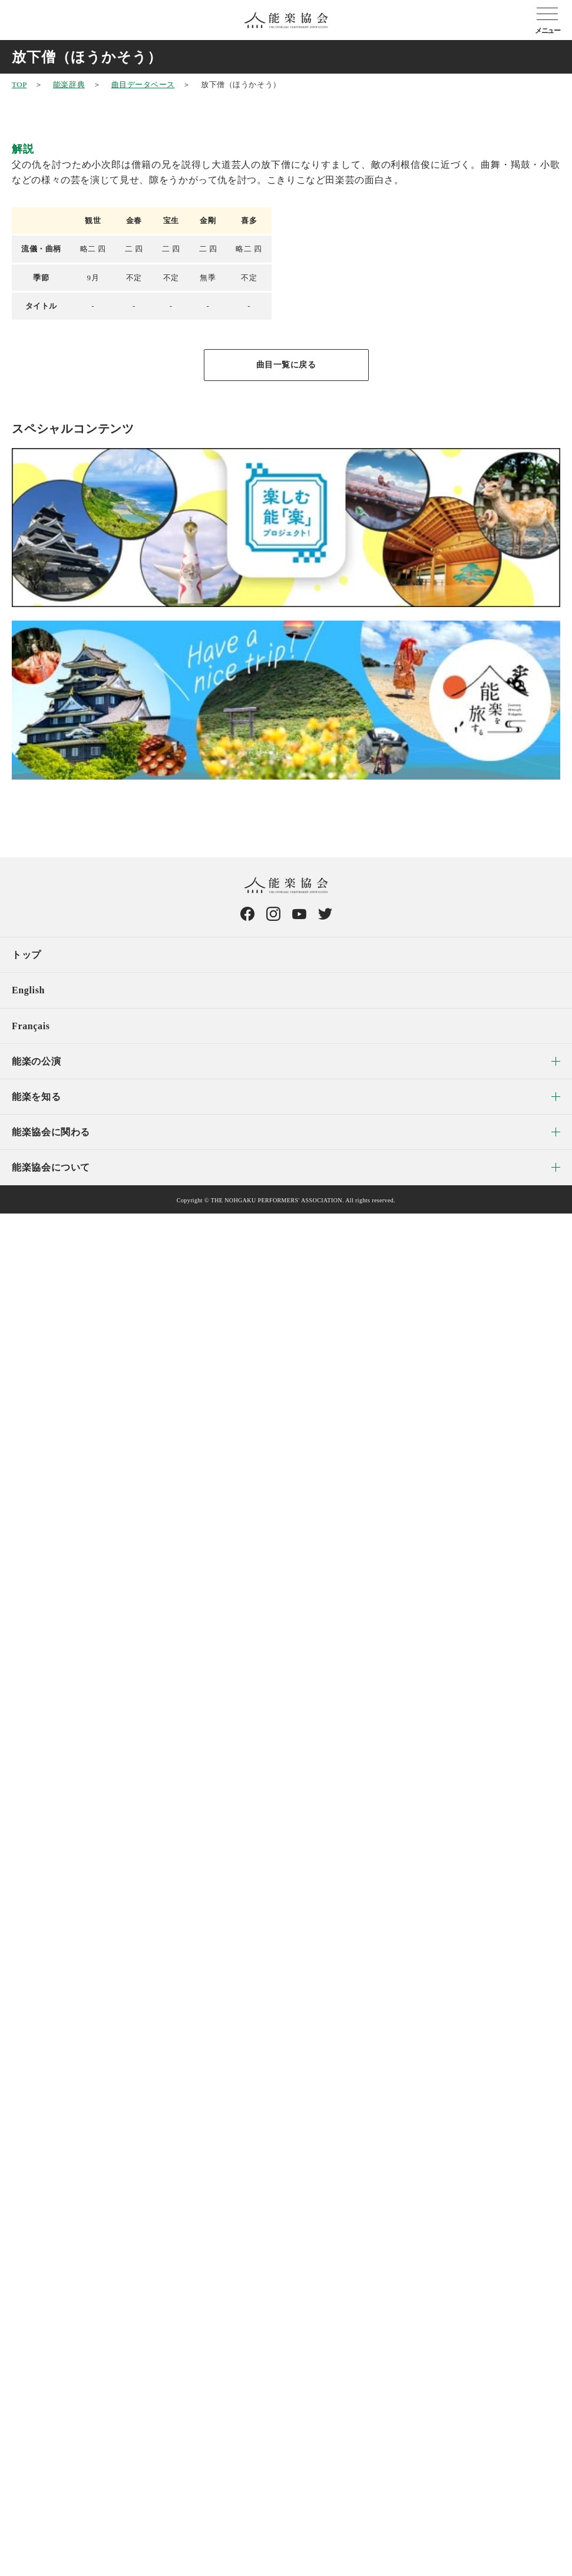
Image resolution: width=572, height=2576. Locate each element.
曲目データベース (143, 84)
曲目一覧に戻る (286, 364)
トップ (26, 955)
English (28, 990)
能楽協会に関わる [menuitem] (51, 1132)
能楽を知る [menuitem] (36, 1097)
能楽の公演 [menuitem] (36, 1061)
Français (31, 1026)
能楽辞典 (69, 84)
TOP (19, 84)
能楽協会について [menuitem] (51, 1167)
